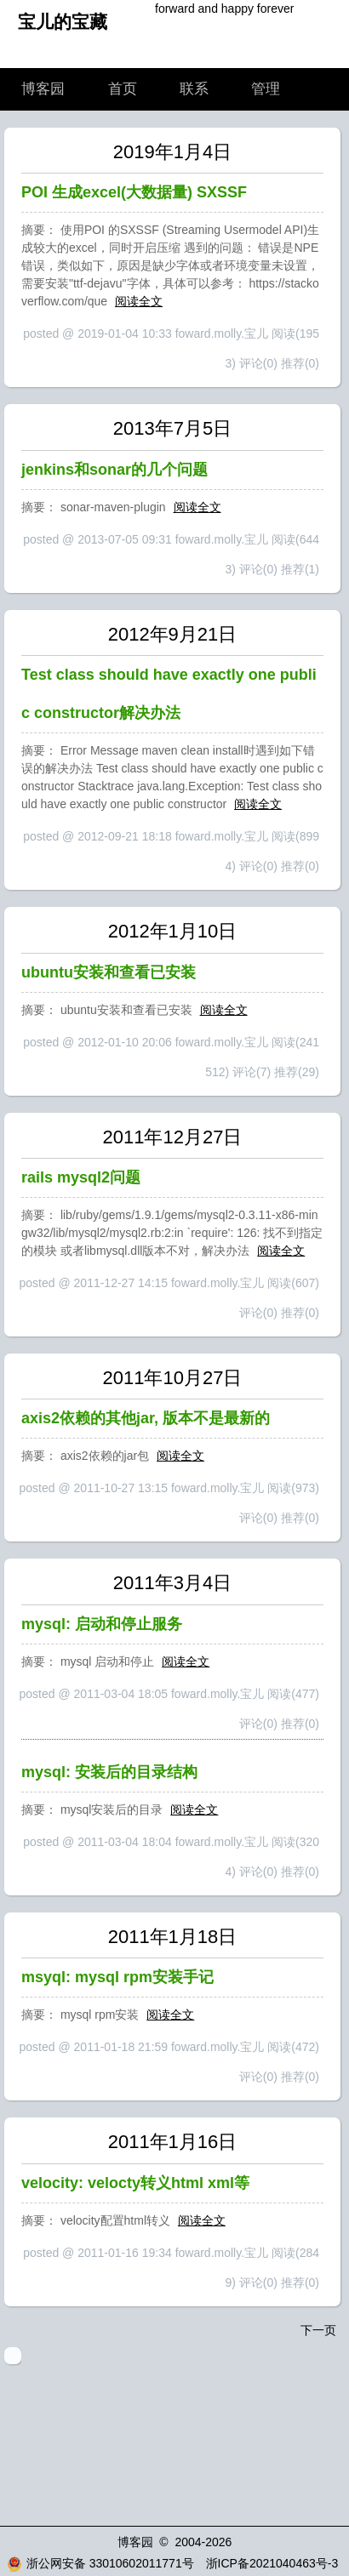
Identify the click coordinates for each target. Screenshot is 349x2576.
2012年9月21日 (172, 634)
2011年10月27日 (173, 1377)
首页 (122, 89)
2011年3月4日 (172, 1582)
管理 (265, 89)
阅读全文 (139, 301)
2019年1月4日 (172, 151)
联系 (194, 89)
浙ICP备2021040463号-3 (272, 2563)
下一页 (318, 2330)
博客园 (43, 89)
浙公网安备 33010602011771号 (100, 2563)
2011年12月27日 (173, 1137)
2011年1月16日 (172, 2141)
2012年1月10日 (172, 931)
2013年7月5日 (172, 428)
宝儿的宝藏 (62, 21)
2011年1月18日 (172, 1936)
